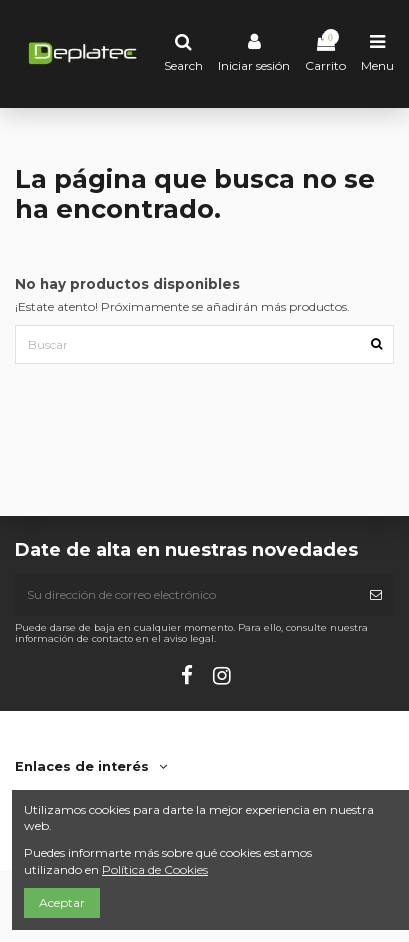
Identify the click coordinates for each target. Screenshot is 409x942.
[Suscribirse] (376, 595)
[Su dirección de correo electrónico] (186, 595)
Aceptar (62, 902)
